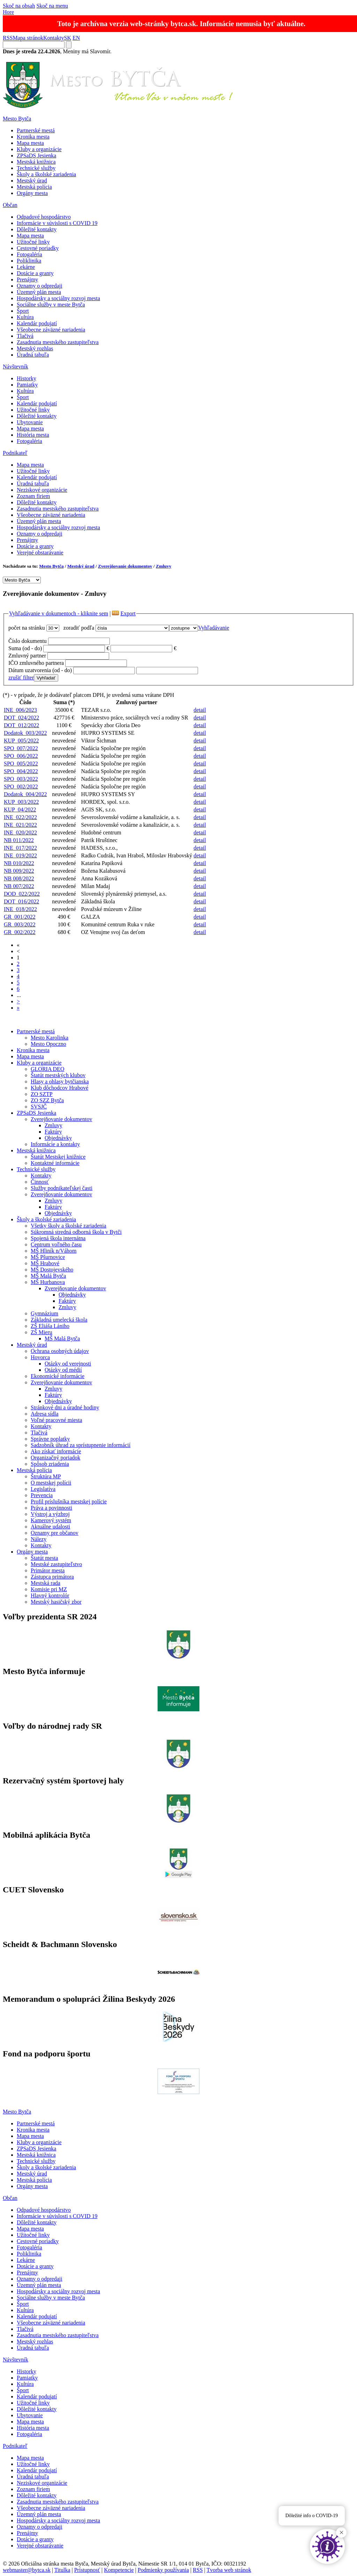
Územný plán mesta (39, 292)
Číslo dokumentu (27, 641)
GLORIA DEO (47, 1069)
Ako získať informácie (56, 1451)
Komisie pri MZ (49, 1589)
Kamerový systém (51, 1520)
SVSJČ (39, 1107)
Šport (23, 311)
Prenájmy (27, 279)
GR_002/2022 (20, 932)
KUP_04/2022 (20, 809)
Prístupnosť (87, 2570)
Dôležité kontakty (36, 229)
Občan (10, 205)
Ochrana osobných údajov (60, 1351)
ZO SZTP (42, 1094)
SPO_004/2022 (21, 771)
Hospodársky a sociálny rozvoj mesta (58, 298)
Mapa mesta (30, 143)
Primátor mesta (47, 1570)
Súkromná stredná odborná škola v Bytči (76, 1232)
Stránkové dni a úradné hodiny (65, 1407)
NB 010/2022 (19, 863)
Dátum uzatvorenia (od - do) (40, 670)
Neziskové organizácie (42, 490)
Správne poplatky (50, 1439)
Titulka (62, 2570)
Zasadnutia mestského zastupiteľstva (58, 342)
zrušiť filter (21, 677)
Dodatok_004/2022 (25, 794)
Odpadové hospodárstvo (44, 217)
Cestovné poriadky (38, 248)
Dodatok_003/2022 (25, 733)
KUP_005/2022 (21, 741)
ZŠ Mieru (41, 1332)
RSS (8, 38)
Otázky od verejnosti (68, 1364)
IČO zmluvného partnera (36, 663)
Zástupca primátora (52, 1577)
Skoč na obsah (19, 6)
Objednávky (58, 1138)
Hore (8, 12)
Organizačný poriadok (55, 1458)
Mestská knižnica (36, 162)
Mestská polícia (34, 187)
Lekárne (26, 267)
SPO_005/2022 (21, 763)
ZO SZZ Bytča (47, 1100)
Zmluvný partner (27, 656)
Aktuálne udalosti (50, 1527)
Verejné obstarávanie (40, 552)
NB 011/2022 (19, 840)
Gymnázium (44, 1313)
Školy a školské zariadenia (46, 174)
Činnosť (40, 1182)
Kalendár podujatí (37, 323)
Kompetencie (119, 2570)
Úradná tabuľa (33, 355)
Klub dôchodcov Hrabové (59, 1088)
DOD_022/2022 (22, 894)
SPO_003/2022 (21, 779)
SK (67, 38)
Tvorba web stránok (229, 2570)
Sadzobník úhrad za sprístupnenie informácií (80, 1445)
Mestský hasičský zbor (56, 1602)
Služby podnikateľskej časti (61, 1188)
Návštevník (15, 366)
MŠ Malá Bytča (48, 1276)
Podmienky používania (163, 2570)
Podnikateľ (15, 453)
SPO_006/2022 (21, 756)
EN (76, 38)
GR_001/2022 (20, 917)
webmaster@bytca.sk (27, 2570)
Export (128, 613)
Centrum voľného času (56, 1244)
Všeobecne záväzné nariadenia (51, 330)
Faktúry (53, 1132)
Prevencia (42, 1495)
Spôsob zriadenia (50, 1464)
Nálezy (38, 1539)
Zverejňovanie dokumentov (125, 566)
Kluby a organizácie (39, 149)
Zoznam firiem (33, 496)
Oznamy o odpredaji (39, 286)
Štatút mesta (44, 1558)
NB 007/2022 (19, 886)
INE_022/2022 (20, 817)
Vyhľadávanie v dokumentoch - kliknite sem (58, 613)
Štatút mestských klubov (58, 1075)
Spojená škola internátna (58, 1238)
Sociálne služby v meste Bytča (51, 305)
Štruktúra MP (46, 1476)
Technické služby (36, 168)
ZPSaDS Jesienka (36, 155)
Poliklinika (29, 261)
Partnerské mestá (36, 130)
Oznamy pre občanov (54, 1533)
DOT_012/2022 (21, 725)
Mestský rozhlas (35, 348)
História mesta (33, 435)
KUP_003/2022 (21, 802)
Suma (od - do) (25, 648)
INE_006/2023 (20, 710)
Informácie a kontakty (55, 1144)
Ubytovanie (30, 422)
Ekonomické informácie (57, 1376)
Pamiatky (27, 385)
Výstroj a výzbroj (50, 1514)
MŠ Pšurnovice (48, 1257)
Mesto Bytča (17, 119)
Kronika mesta (33, 137)
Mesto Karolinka (49, 1038)
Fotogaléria (29, 254)
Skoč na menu (52, 6)
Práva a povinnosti (51, 1508)
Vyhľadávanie (213, 628)
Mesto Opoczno (48, 1044)
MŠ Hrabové (45, 1263)
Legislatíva (43, 1489)
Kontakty (53, 38)
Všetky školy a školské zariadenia (68, 1226)
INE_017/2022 (20, 848)
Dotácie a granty (35, 273)
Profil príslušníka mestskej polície (69, 1501)
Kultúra (25, 317)
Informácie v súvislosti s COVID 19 (57, 223)
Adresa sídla (45, 1414)
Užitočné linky (33, 242)
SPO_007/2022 (21, 748)
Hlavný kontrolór (50, 1595)
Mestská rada (45, 1583)
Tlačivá (25, 336)
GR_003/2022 (20, 924)
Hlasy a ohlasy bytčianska (60, 1081)
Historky (26, 378)
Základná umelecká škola (59, 1320)
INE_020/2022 (20, 832)
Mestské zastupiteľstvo (56, 1564)
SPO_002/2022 (21, 786)
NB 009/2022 (19, 871)
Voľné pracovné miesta (56, 1420)
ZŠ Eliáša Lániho (50, 1326)
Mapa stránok (28, 38)
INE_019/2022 (20, 855)
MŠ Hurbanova (48, 1282)
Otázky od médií (63, 1370)
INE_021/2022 (20, 825)
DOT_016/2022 (21, 901)
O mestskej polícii (51, 1483)
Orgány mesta (32, 193)
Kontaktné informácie (55, 1163)
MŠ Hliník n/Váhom (54, 1251)
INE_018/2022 (20, 909)
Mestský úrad (32, 181)
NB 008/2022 (19, 878)
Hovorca (40, 1357)
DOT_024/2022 (21, 718)
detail (199, 710)
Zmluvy (163, 566)
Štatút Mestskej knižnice (58, 1157)
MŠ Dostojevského (52, 1270)
